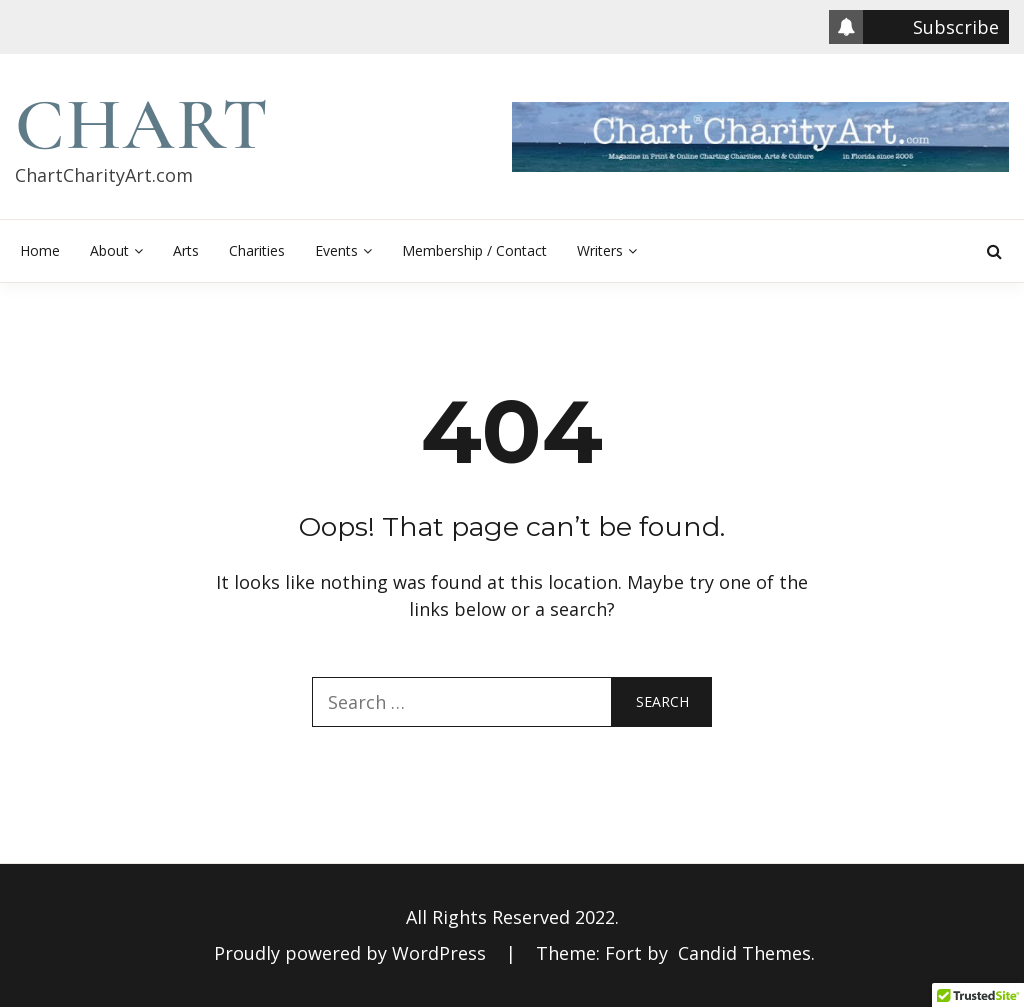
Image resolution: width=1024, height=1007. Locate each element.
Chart (142, 125)
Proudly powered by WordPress (352, 953)
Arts (186, 250)
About (109, 250)
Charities (257, 250)
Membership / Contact (474, 250)
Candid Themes (744, 953)
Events (336, 250)
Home (40, 250)
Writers (600, 250)
